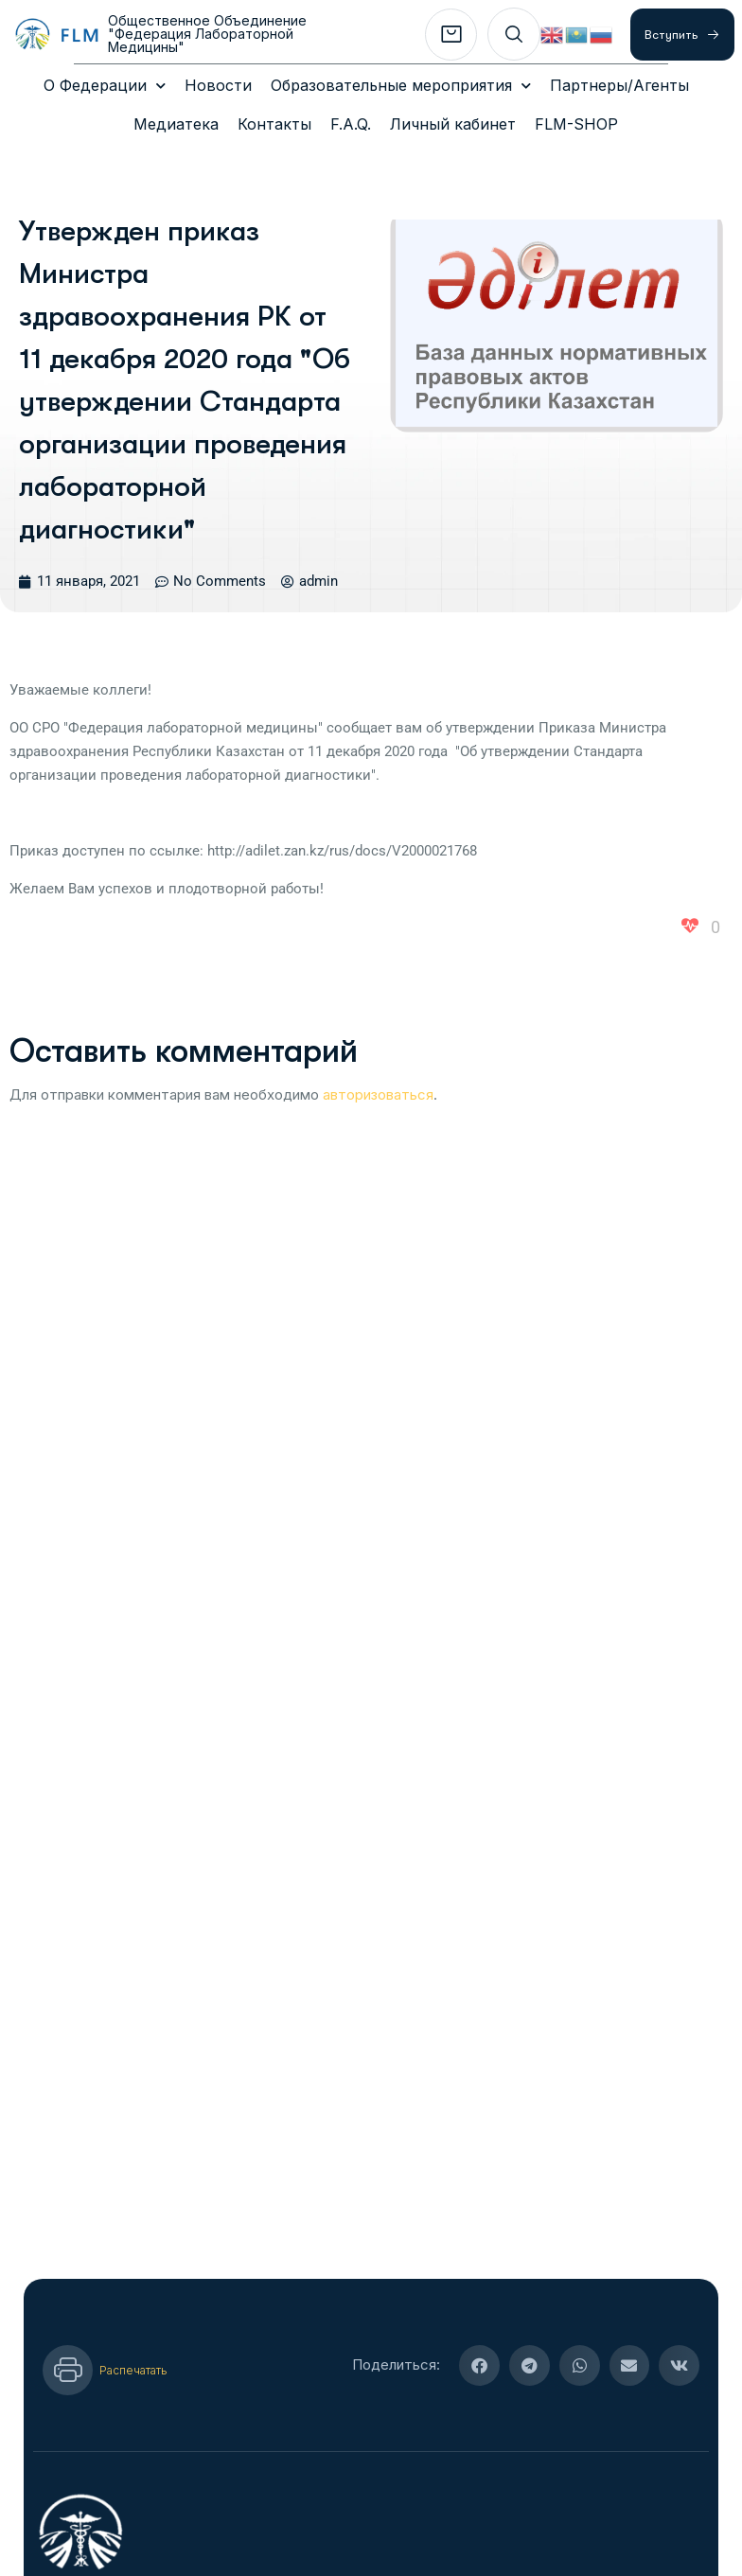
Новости (218, 85)
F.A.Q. (350, 124)
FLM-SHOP (576, 124)
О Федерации (105, 85)
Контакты (274, 124)
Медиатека (176, 124)
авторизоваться (378, 1037)
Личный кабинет (453, 124)
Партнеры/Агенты (619, 85)
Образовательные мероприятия (401, 85)
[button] (479, 2307)
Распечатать (133, 2312)
